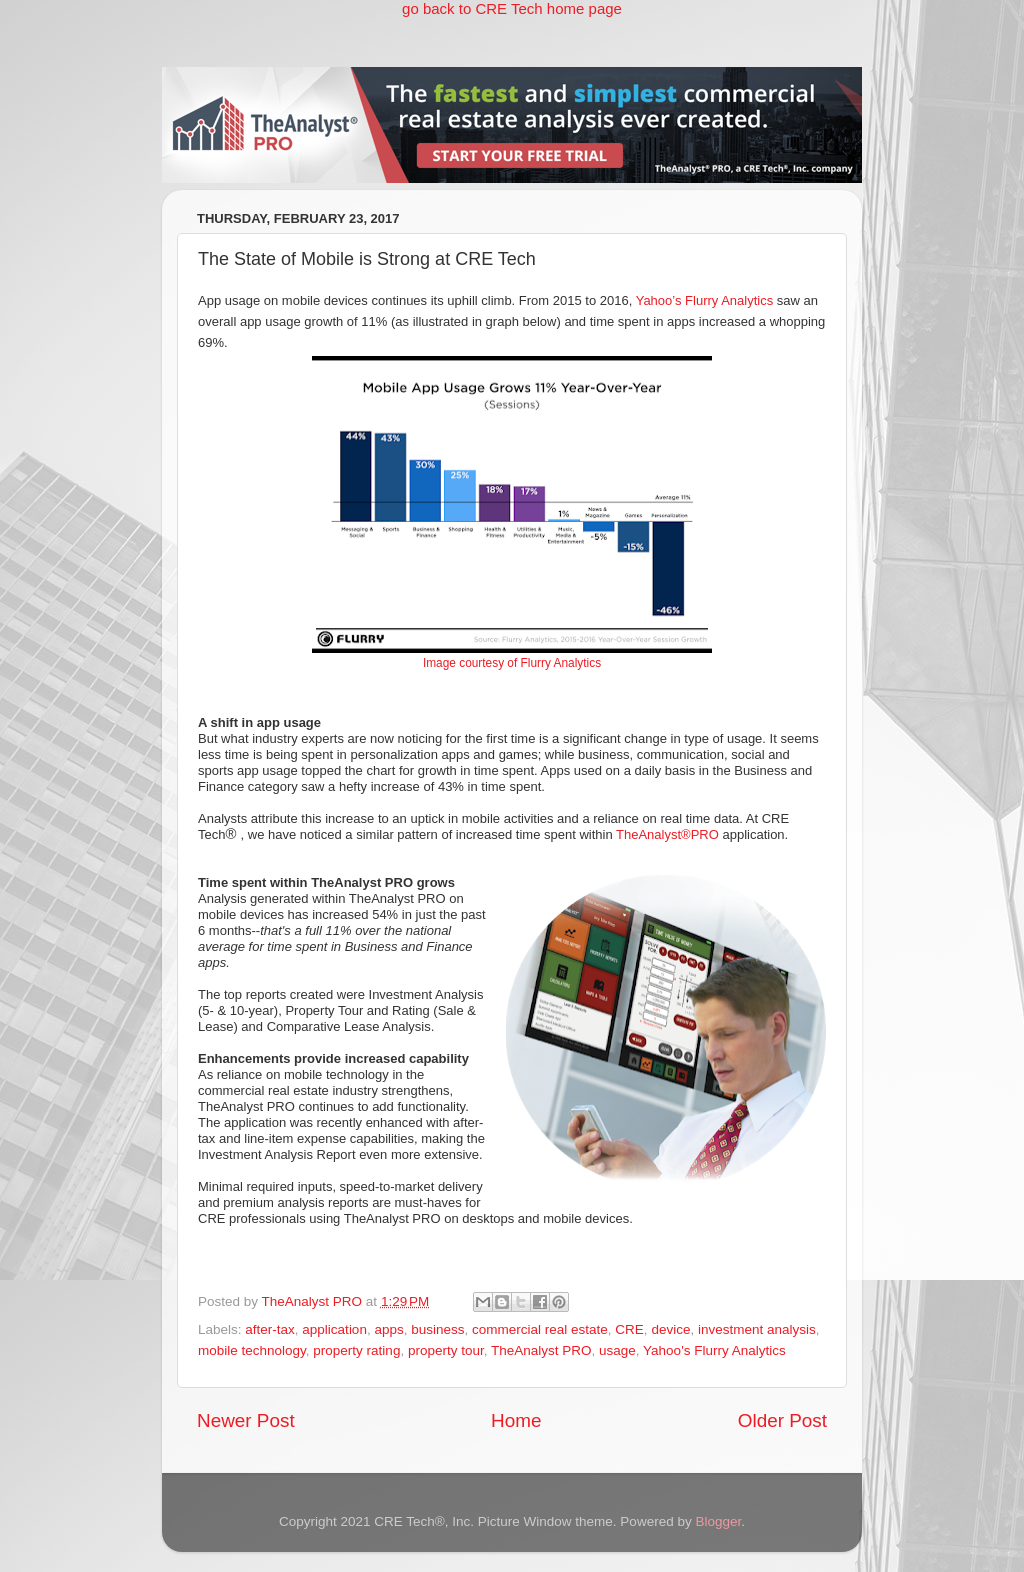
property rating (356, 1350)
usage (617, 1350)
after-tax (270, 1329)
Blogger (718, 1521)
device (670, 1329)
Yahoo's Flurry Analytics (714, 1350)
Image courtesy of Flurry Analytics (512, 663)
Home (516, 1420)
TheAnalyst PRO (541, 1350)
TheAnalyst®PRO (667, 834)
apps (388, 1329)
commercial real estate (540, 1329)
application (334, 1329)
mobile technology (252, 1350)
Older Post (782, 1420)
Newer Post (246, 1420)
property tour (446, 1350)
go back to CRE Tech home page (512, 8)
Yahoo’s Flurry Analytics (705, 300)
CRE (629, 1329)
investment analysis (757, 1329)
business (437, 1329)
